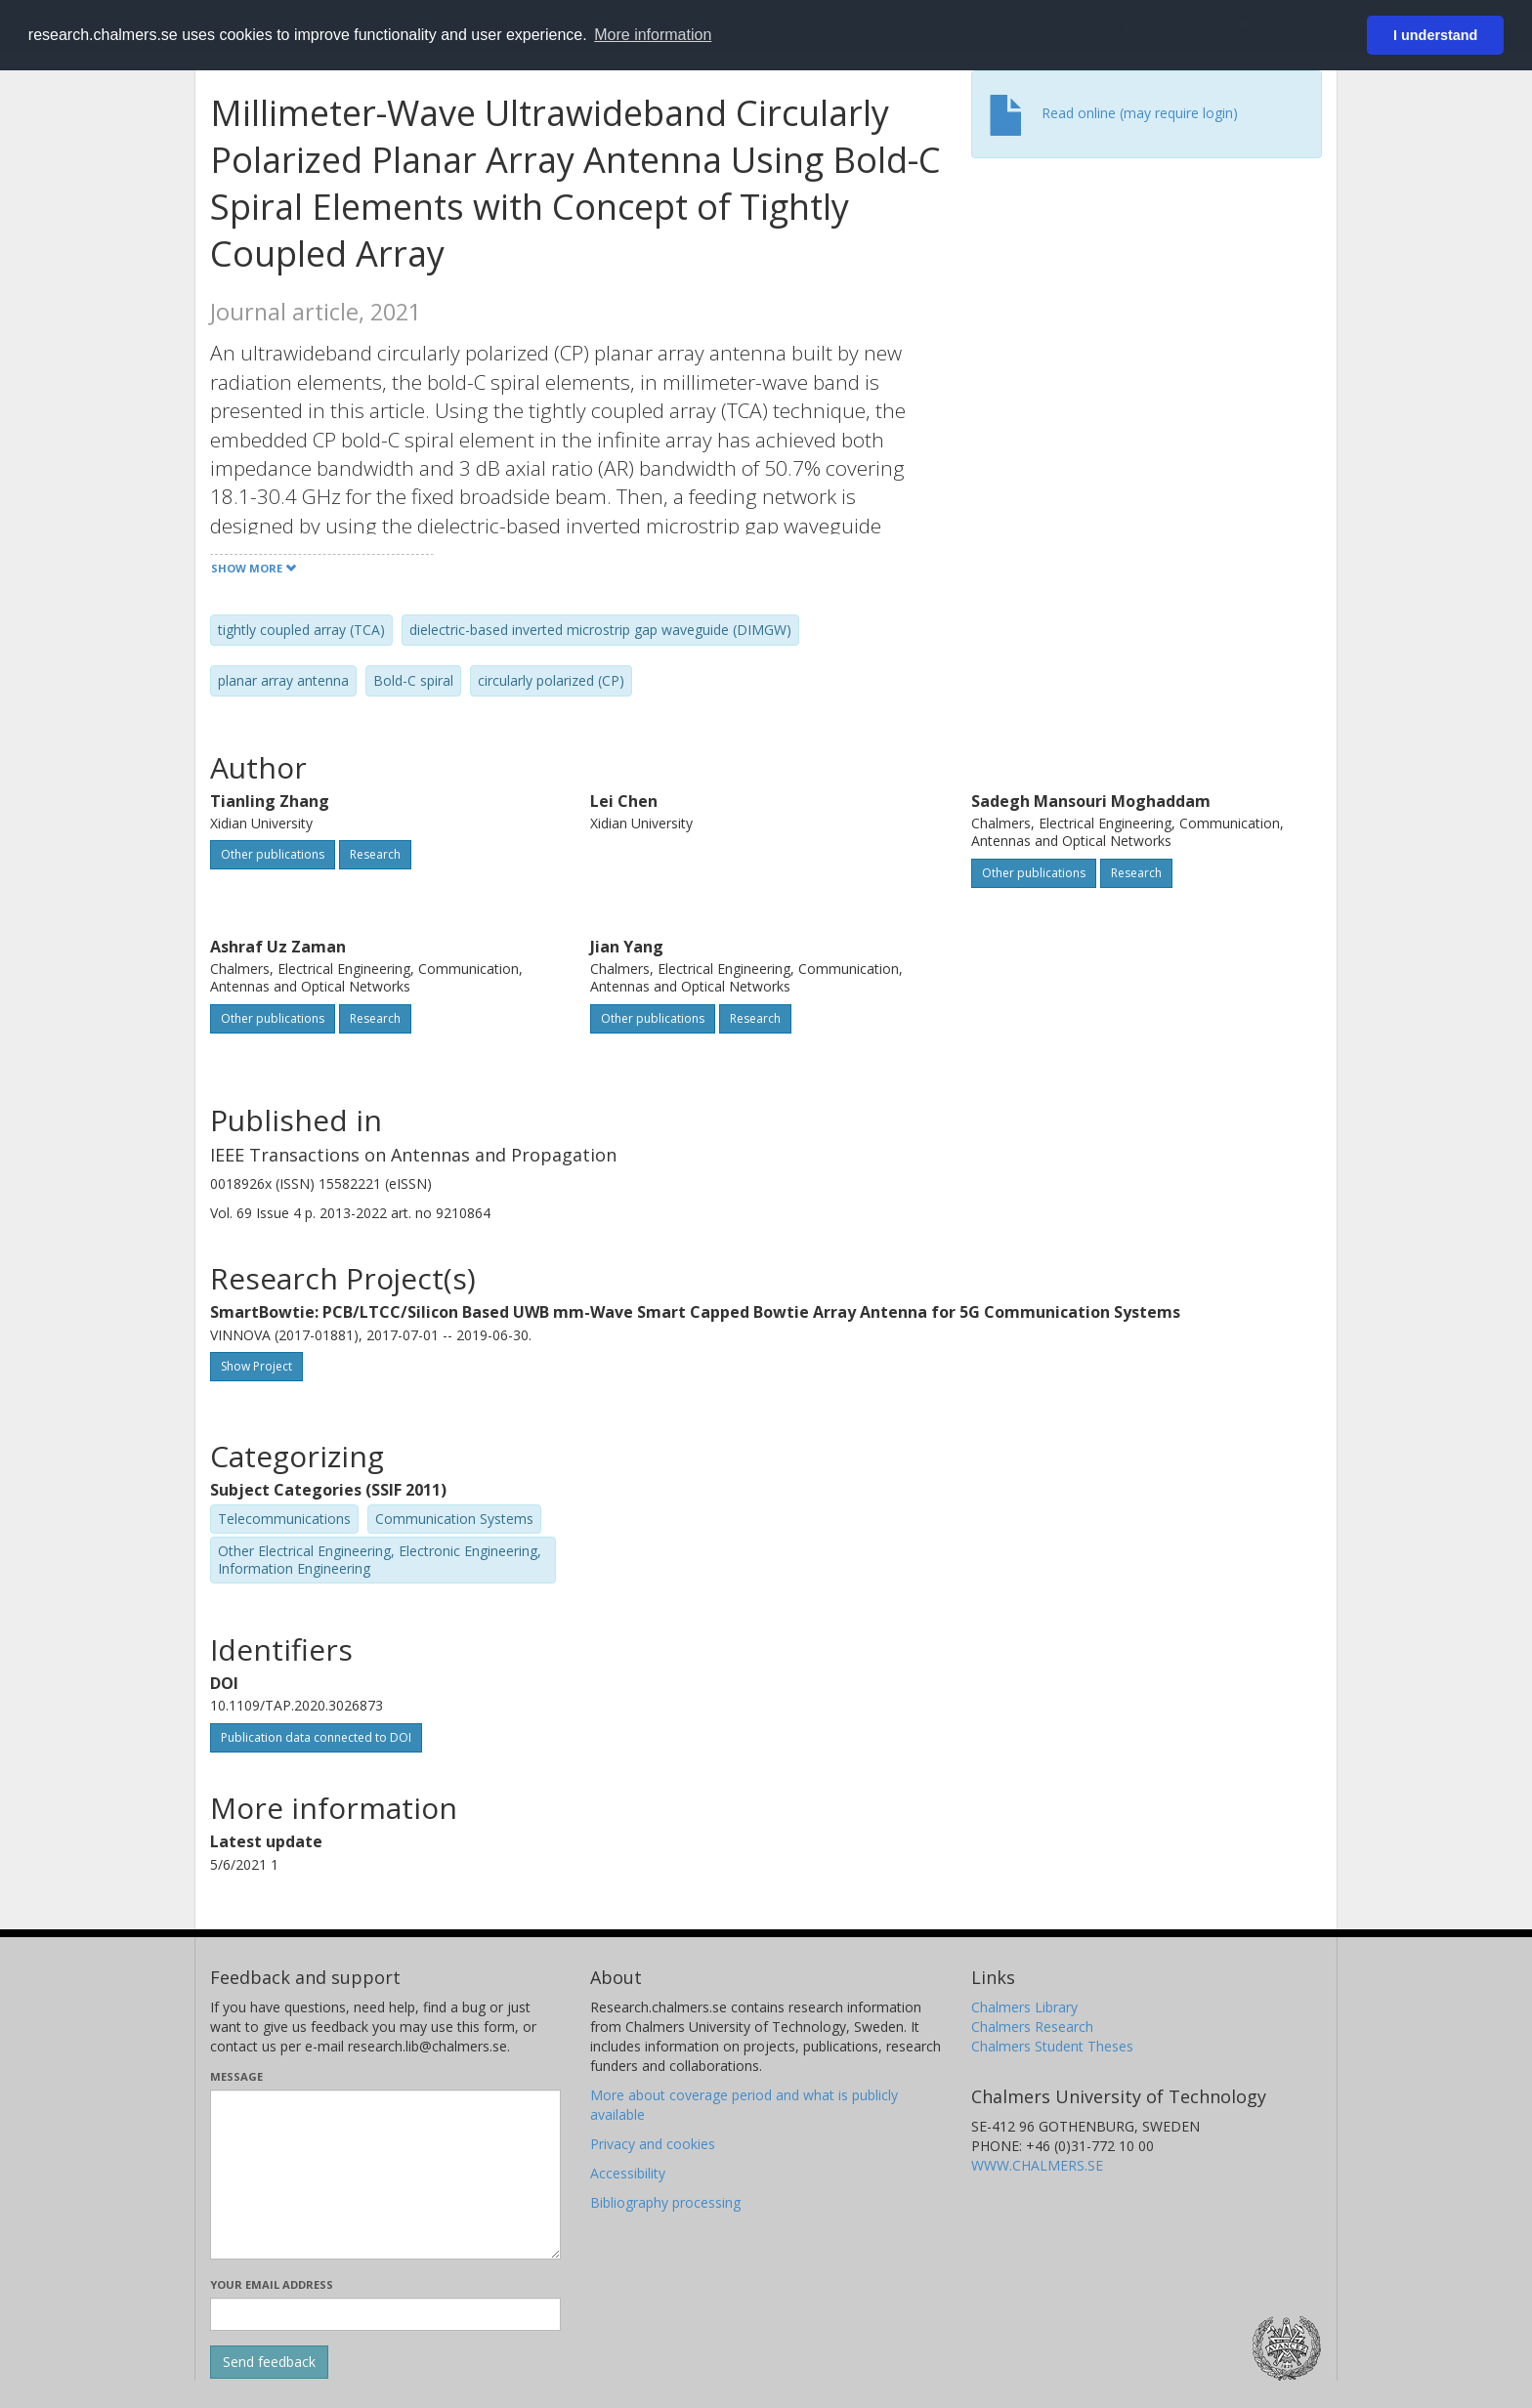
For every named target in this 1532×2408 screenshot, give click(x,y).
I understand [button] (1435, 35)
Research (375, 854)
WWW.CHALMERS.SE (1037, 2165)
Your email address (271, 2284)
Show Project (256, 1366)
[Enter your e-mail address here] (385, 2314)
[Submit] (269, 2362)
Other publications (272, 854)
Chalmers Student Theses (1052, 2046)
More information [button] (652, 34)
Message (236, 2076)
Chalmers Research (1032, 2026)
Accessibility (627, 2173)
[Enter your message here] (385, 2175)
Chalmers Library (1024, 2007)
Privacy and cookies (652, 2143)
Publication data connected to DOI (316, 1737)
